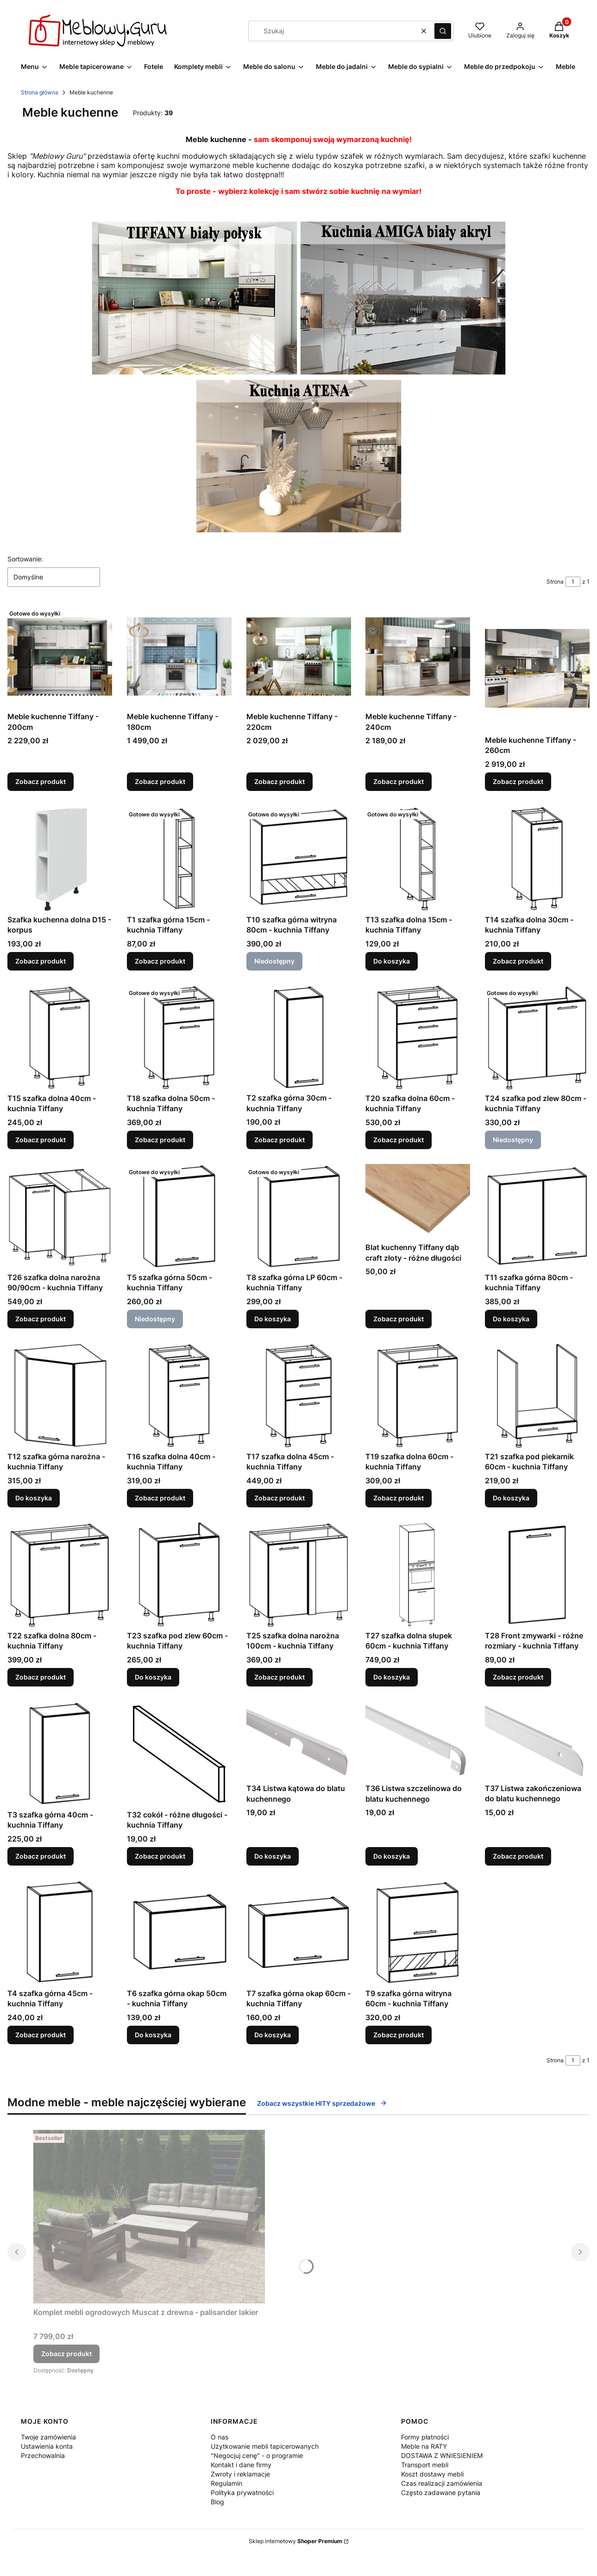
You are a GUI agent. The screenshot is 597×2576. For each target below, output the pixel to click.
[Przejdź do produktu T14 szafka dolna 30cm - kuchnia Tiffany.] (537, 858)
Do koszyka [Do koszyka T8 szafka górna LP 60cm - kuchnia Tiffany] (272, 1319)
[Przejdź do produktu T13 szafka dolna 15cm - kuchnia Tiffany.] (417, 858)
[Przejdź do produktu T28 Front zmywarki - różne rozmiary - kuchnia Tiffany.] (537, 1574)
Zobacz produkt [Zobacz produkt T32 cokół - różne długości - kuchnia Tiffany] (160, 1856)
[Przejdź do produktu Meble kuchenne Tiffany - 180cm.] (179, 656)
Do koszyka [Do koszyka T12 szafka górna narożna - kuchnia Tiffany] (33, 1498)
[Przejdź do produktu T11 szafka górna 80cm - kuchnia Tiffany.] (537, 1216)
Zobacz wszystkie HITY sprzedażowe (322, 2103)
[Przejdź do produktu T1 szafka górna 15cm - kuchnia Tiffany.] (179, 858)
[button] (442, 31)
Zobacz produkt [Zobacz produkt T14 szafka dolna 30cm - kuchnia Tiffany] (518, 960)
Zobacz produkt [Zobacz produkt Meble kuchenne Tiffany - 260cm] (518, 782)
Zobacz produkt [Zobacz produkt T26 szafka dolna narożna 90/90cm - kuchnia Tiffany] (40, 1319)
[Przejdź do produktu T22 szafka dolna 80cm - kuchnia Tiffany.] (59, 1574)
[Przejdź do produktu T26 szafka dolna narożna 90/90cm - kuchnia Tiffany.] (59, 1216)
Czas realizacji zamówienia (441, 2483)
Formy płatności (425, 2437)
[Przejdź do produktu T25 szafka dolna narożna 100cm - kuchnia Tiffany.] (298, 1574)
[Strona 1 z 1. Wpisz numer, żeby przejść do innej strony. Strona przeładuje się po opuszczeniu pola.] (573, 582)
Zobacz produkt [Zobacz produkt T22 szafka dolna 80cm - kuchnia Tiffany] (40, 1677)
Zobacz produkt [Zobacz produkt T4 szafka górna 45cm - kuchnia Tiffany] (40, 2035)
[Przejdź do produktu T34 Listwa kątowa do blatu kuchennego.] (298, 1740)
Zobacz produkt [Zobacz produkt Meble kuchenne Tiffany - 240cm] (398, 782)
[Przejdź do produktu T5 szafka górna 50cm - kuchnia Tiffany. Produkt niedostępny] (179, 1216)
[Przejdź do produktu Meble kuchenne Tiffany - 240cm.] (417, 656)
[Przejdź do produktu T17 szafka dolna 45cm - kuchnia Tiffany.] (298, 1395)
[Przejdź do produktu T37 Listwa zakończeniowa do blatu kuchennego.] (537, 1740)
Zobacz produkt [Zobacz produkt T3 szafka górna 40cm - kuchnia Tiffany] (40, 1856)
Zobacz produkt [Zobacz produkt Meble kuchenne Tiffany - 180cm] (160, 782)
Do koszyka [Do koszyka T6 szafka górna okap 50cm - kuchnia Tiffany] (153, 2035)
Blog (217, 2502)
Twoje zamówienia (48, 2437)
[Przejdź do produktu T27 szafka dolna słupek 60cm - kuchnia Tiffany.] (417, 1574)
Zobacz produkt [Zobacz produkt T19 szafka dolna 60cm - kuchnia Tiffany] (398, 1498)
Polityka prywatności (242, 2492)
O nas (219, 2437)
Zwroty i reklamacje (240, 2474)
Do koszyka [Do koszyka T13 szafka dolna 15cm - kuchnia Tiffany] (391, 960)
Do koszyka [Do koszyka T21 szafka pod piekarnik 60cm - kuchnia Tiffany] (511, 1498)
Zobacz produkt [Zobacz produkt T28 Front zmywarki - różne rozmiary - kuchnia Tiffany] (518, 1677)
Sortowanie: (25, 559)
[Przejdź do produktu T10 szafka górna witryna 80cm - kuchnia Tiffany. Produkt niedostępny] (298, 858)
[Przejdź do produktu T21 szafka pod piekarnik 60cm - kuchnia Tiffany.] (537, 1395)
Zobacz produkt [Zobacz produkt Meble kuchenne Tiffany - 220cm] (279, 782)
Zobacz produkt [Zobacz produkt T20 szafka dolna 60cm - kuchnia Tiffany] (398, 1140)
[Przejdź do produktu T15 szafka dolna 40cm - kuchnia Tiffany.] (59, 1037)
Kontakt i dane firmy (241, 2465)
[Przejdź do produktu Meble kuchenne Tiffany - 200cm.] (59, 656)
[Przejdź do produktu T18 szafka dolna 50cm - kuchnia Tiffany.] (179, 1037)
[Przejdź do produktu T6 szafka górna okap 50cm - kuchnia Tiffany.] (179, 1932)
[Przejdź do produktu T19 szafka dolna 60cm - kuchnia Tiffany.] (417, 1395)
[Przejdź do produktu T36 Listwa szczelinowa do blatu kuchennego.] (417, 1740)
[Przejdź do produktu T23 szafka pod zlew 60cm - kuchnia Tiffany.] (179, 1574)
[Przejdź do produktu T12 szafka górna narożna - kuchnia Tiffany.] (59, 1395)
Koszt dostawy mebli (432, 2474)
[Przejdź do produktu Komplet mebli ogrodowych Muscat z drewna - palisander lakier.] (149, 2216)
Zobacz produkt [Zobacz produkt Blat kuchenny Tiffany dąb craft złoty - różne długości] (398, 1319)
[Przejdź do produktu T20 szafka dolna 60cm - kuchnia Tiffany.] (417, 1037)
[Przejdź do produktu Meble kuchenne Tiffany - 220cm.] (298, 656)
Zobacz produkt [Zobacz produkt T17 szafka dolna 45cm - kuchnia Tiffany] (279, 1498)
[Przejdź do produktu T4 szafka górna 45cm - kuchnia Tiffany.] (59, 1932)
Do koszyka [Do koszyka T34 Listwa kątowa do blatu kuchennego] (272, 1856)
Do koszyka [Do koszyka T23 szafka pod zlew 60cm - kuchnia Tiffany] (153, 1677)
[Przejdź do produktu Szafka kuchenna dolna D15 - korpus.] (59, 858)
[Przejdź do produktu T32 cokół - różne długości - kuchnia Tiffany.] (179, 1753)
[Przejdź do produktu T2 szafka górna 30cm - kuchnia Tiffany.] (298, 1037)
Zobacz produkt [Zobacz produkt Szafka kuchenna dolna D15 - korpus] (40, 960)
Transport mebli (424, 2465)
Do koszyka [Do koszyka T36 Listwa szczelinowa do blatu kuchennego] (391, 1856)
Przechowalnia (43, 2455)
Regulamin (226, 2483)
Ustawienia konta (47, 2446)
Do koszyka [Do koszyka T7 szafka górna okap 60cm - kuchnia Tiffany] (272, 2035)
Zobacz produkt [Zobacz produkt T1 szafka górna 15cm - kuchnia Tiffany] (160, 960)
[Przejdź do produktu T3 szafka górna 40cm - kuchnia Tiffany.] (59, 1753)
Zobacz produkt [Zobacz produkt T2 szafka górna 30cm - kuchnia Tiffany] (279, 1140)
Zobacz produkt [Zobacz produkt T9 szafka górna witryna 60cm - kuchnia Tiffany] (398, 2035)
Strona (555, 581)
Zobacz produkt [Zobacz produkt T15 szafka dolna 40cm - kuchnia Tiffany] (40, 1140)
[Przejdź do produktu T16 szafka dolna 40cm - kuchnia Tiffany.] (179, 1395)
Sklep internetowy (295, 2541)
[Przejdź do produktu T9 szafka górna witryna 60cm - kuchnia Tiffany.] (417, 1932)
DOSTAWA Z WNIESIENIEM (442, 2455)
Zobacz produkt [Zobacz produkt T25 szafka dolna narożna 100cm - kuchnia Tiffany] (279, 1677)
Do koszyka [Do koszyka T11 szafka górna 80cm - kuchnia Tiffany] (511, 1319)
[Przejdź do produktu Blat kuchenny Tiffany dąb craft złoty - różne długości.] (417, 1201)
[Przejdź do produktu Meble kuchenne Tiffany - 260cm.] (537, 668)
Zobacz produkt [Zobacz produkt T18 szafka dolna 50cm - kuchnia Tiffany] (160, 1140)
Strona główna (39, 92)
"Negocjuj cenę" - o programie (257, 2455)
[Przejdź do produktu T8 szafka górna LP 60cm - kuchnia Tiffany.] (298, 1216)
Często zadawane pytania (440, 2492)
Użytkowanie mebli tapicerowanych (265, 2446)
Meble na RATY (424, 2446)
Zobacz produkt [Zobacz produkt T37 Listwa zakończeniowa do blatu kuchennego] (518, 1856)
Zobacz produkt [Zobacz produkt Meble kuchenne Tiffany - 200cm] (40, 782)
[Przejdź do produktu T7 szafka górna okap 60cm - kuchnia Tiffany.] (298, 1932)
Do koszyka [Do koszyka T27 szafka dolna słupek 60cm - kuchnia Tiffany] (391, 1677)
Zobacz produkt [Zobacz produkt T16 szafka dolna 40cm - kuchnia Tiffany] (160, 1498)
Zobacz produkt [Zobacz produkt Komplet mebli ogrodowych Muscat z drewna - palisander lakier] (66, 2354)
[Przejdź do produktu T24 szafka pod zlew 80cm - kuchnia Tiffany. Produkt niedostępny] (537, 1037)
